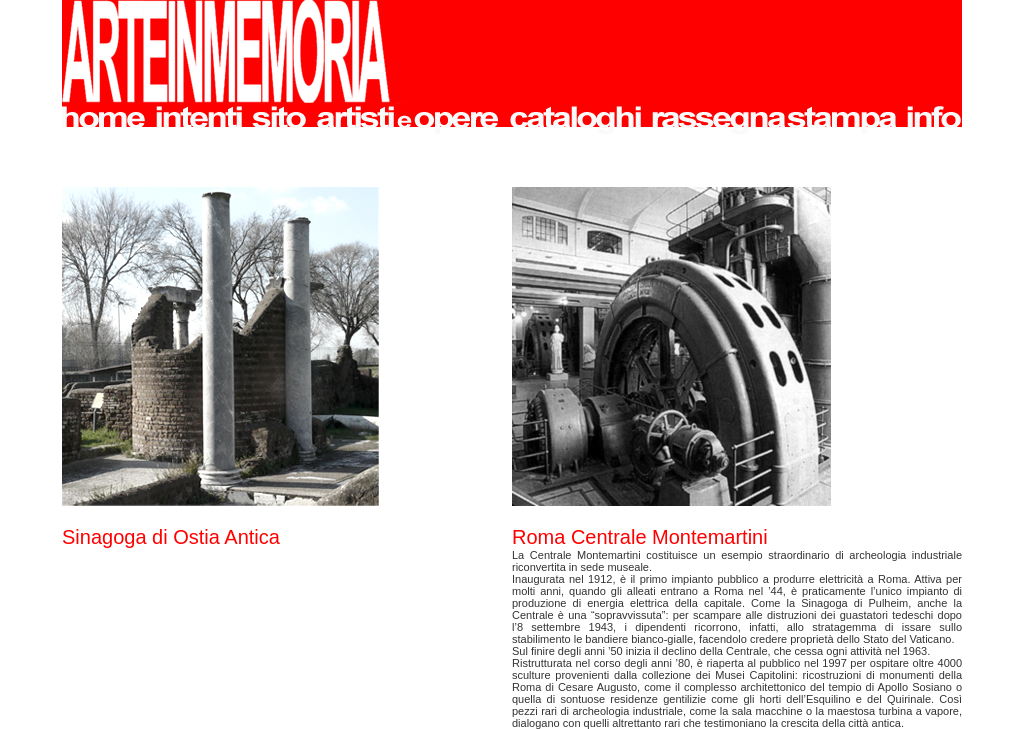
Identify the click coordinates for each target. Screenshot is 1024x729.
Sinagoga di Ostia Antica (171, 537)
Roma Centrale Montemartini (640, 537)
